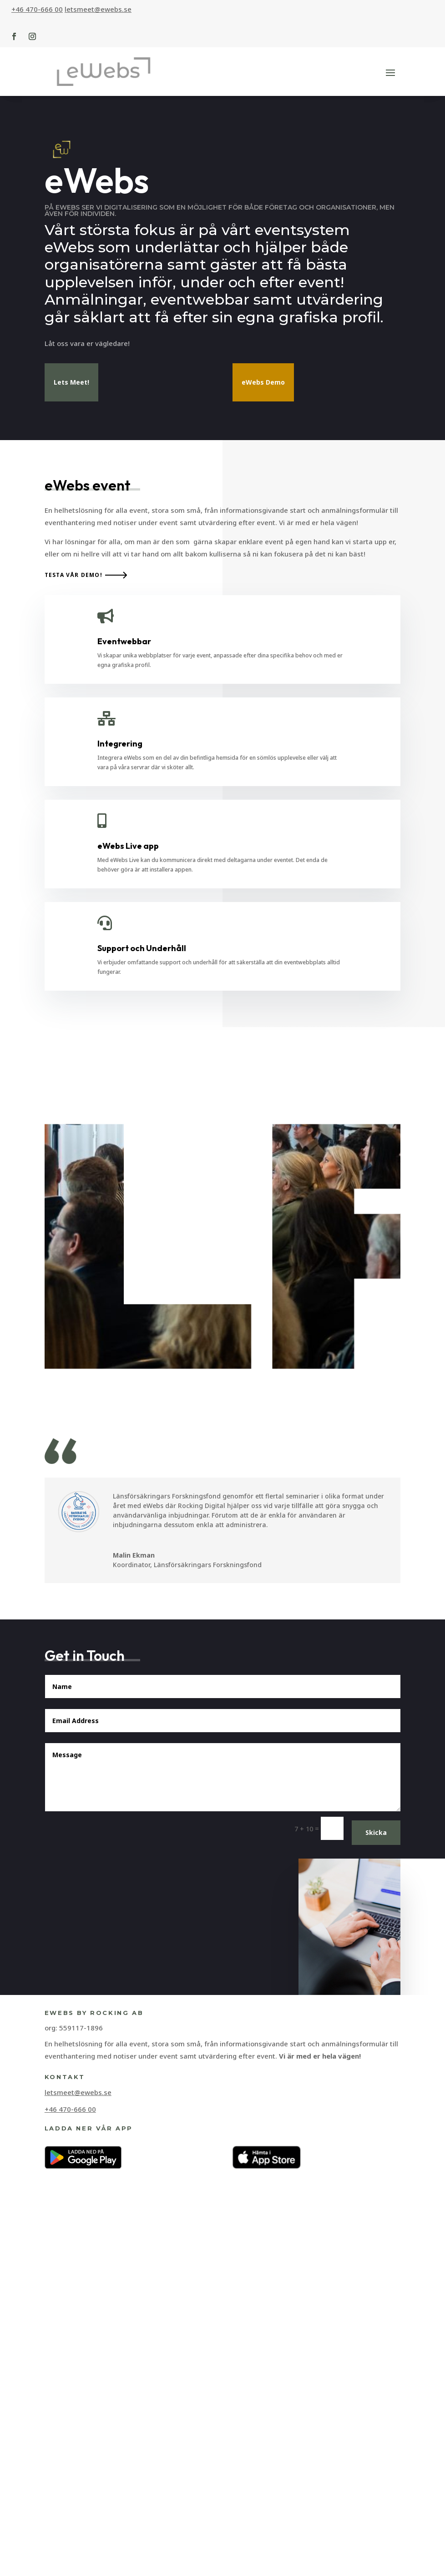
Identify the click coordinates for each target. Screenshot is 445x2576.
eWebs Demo (263, 382)
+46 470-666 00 (37, 9)
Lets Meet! (71, 382)
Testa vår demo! (73, 1103)
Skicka (376, 2360)
